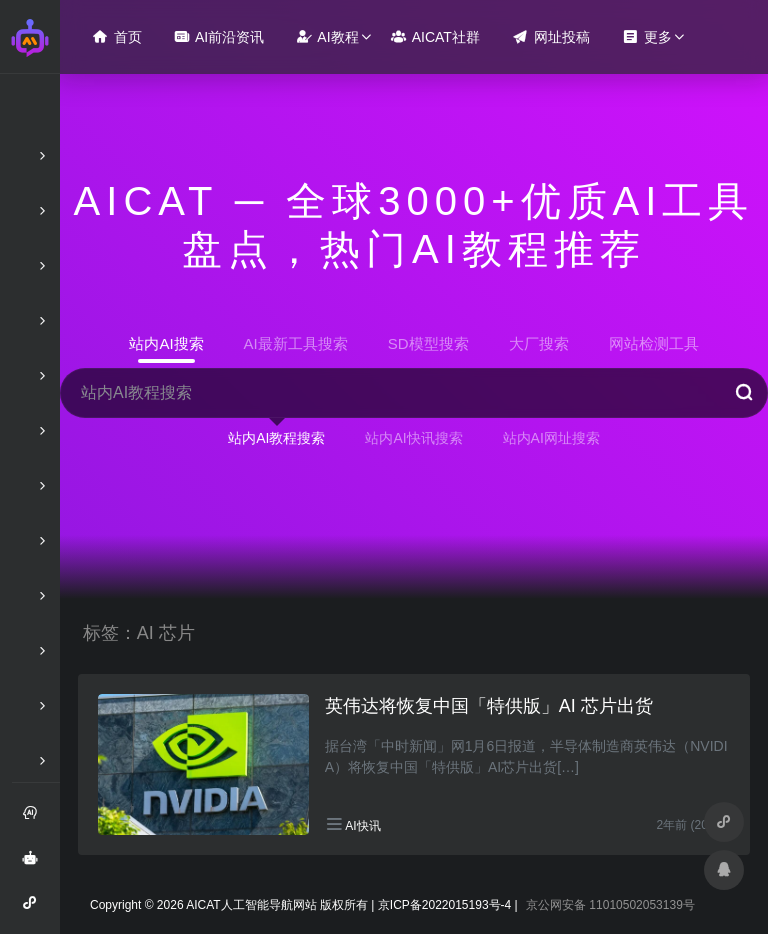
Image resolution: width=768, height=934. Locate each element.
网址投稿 (551, 36)
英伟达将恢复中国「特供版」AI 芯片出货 (489, 706)
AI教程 (327, 36)
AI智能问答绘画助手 (36, 865)
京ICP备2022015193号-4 (444, 905)
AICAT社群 (435, 36)
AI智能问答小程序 (36, 910)
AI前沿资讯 (219, 36)
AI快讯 (362, 826)
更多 (647, 36)
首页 (117, 36)
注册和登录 (36, 820)
